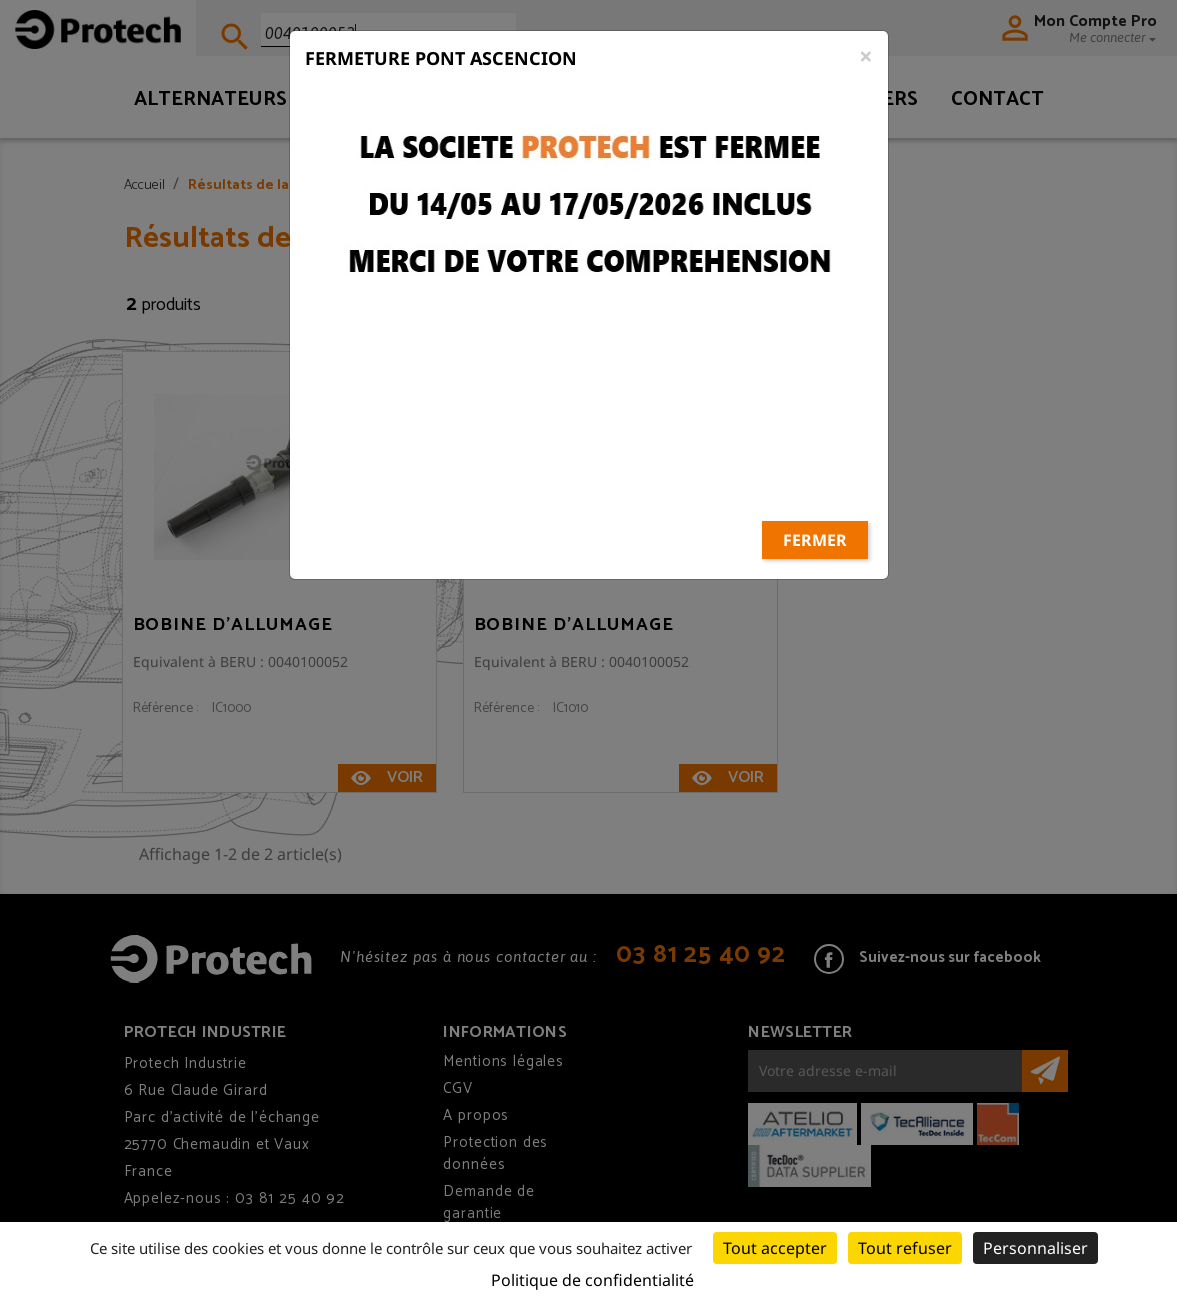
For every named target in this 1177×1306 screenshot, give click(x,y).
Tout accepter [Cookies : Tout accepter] (775, 1248)
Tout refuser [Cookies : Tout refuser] (905, 1248)
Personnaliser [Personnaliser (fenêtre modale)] (1035, 1248)
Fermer (815, 479)
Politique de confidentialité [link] (592, 1280)
